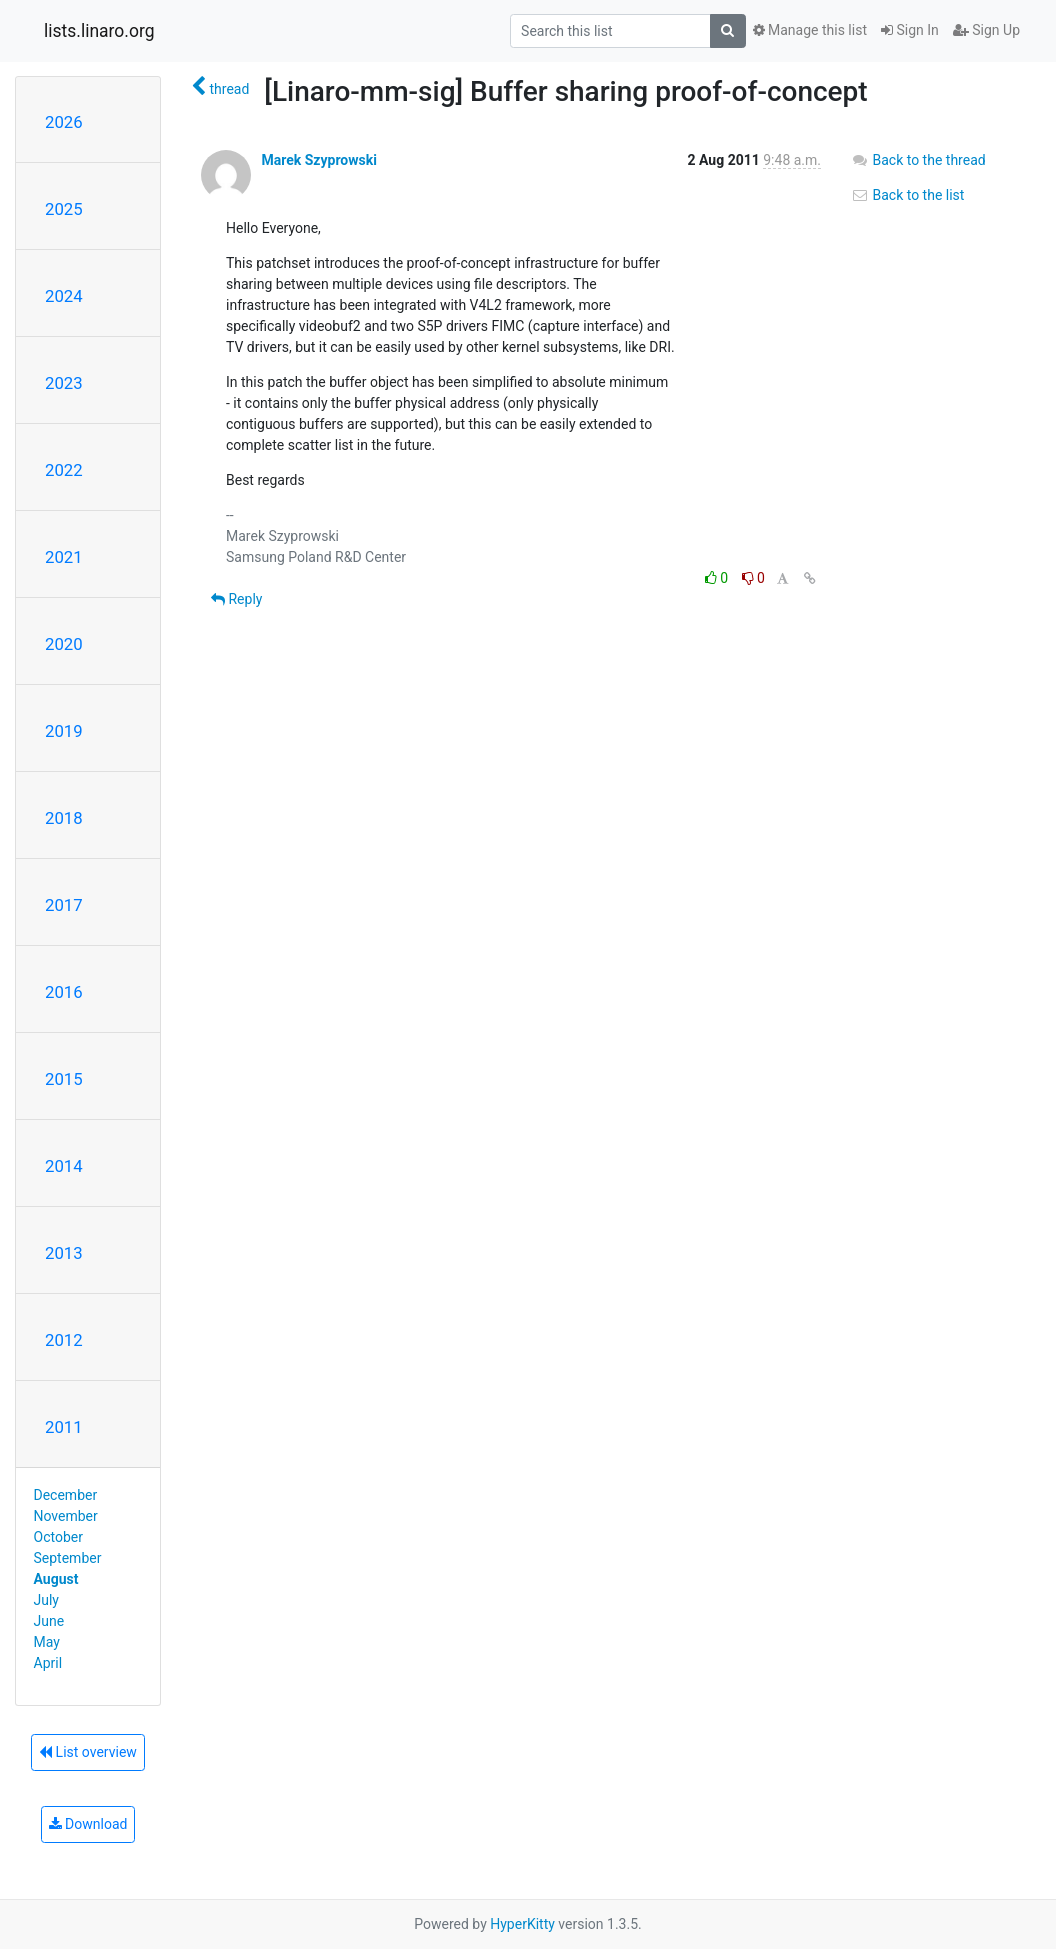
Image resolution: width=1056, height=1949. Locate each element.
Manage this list (810, 30)
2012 (64, 1340)
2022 (64, 470)
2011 (64, 1427)
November (66, 1516)
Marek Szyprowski (318, 160)
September (68, 1558)
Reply (236, 599)
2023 (64, 383)
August (56, 1579)
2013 (64, 1253)
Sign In (910, 30)
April (48, 1663)
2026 (64, 122)
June (49, 1621)
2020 (64, 644)
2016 (64, 992)
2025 (64, 209)
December (66, 1495)
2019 (64, 731)
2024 (64, 296)
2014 (64, 1166)
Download (88, 1824)
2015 (64, 1079)
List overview (88, 1752)
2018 (64, 818)
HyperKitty (522, 1924)
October (58, 1537)
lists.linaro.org (99, 31)
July (46, 1600)
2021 (64, 557)
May (47, 1642)
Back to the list (907, 195)
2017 (64, 905)
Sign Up (986, 30)
